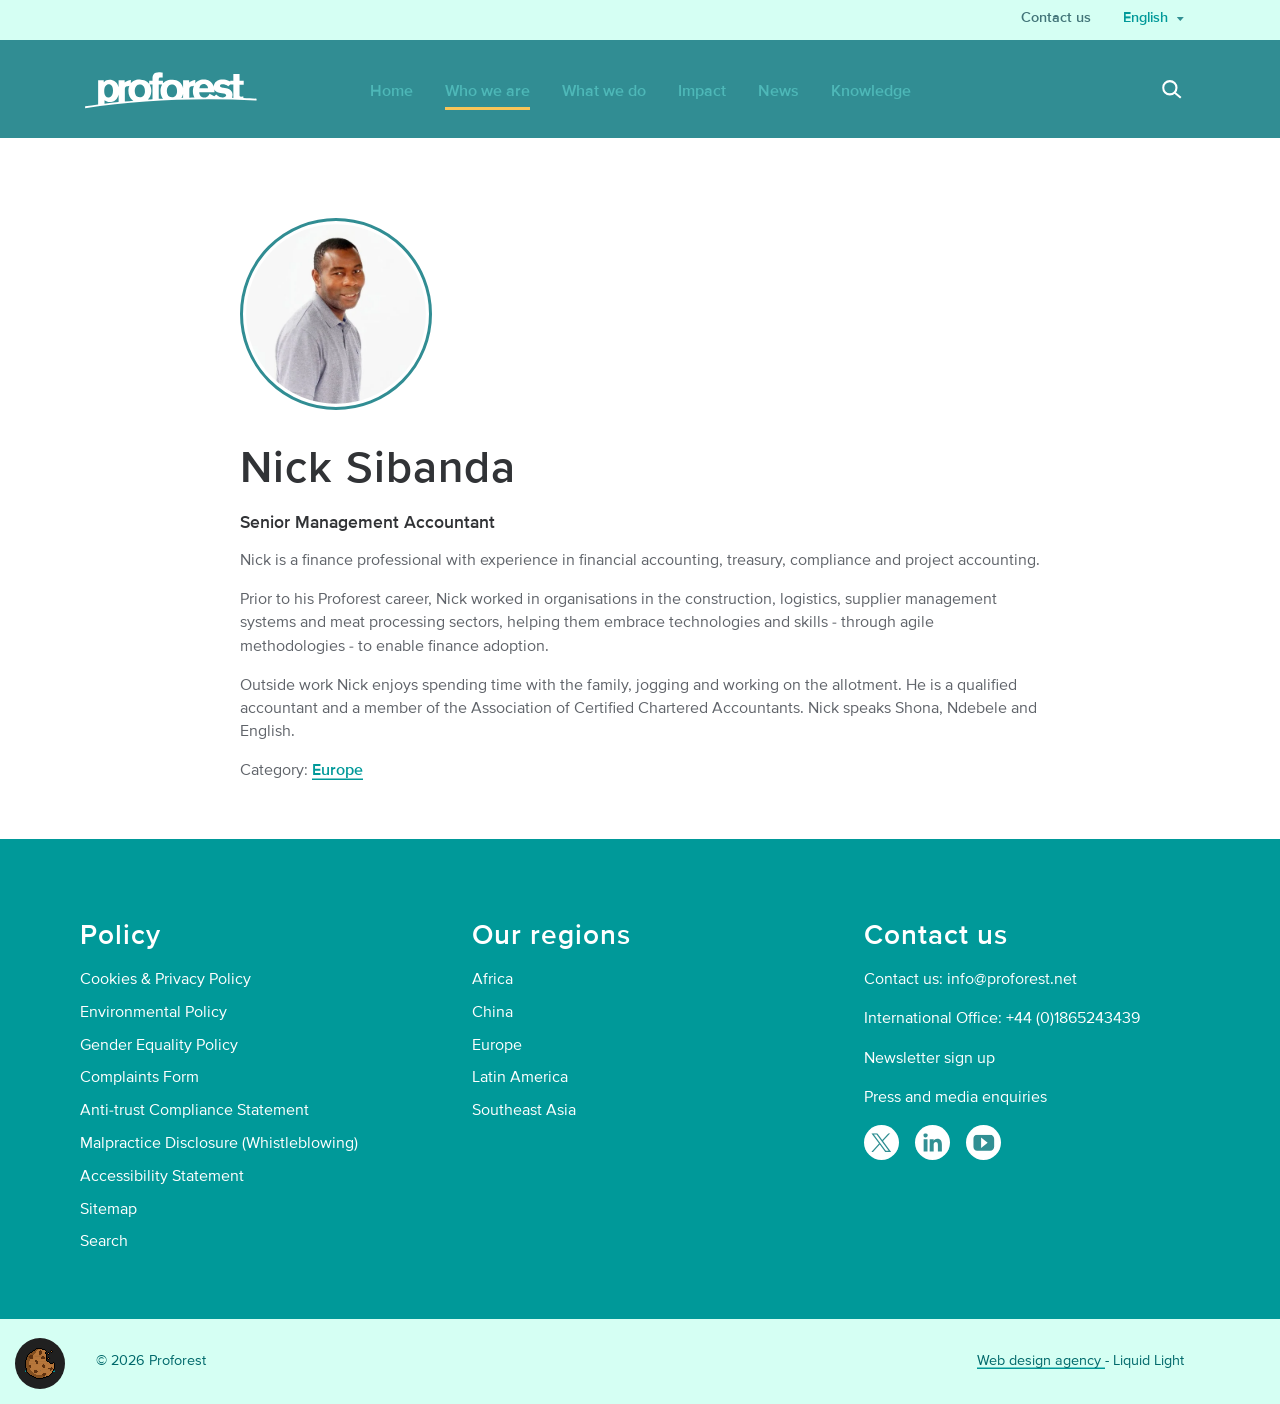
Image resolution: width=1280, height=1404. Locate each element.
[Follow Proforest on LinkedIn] (932, 1142)
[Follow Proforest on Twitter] (881, 1142)
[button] (40, 1362)
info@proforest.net (1012, 979)
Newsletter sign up (929, 1058)
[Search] (1172, 92)
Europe (337, 770)
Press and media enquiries (955, 1097)
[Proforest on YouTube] (983, 1142)
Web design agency (1041, 1360)
